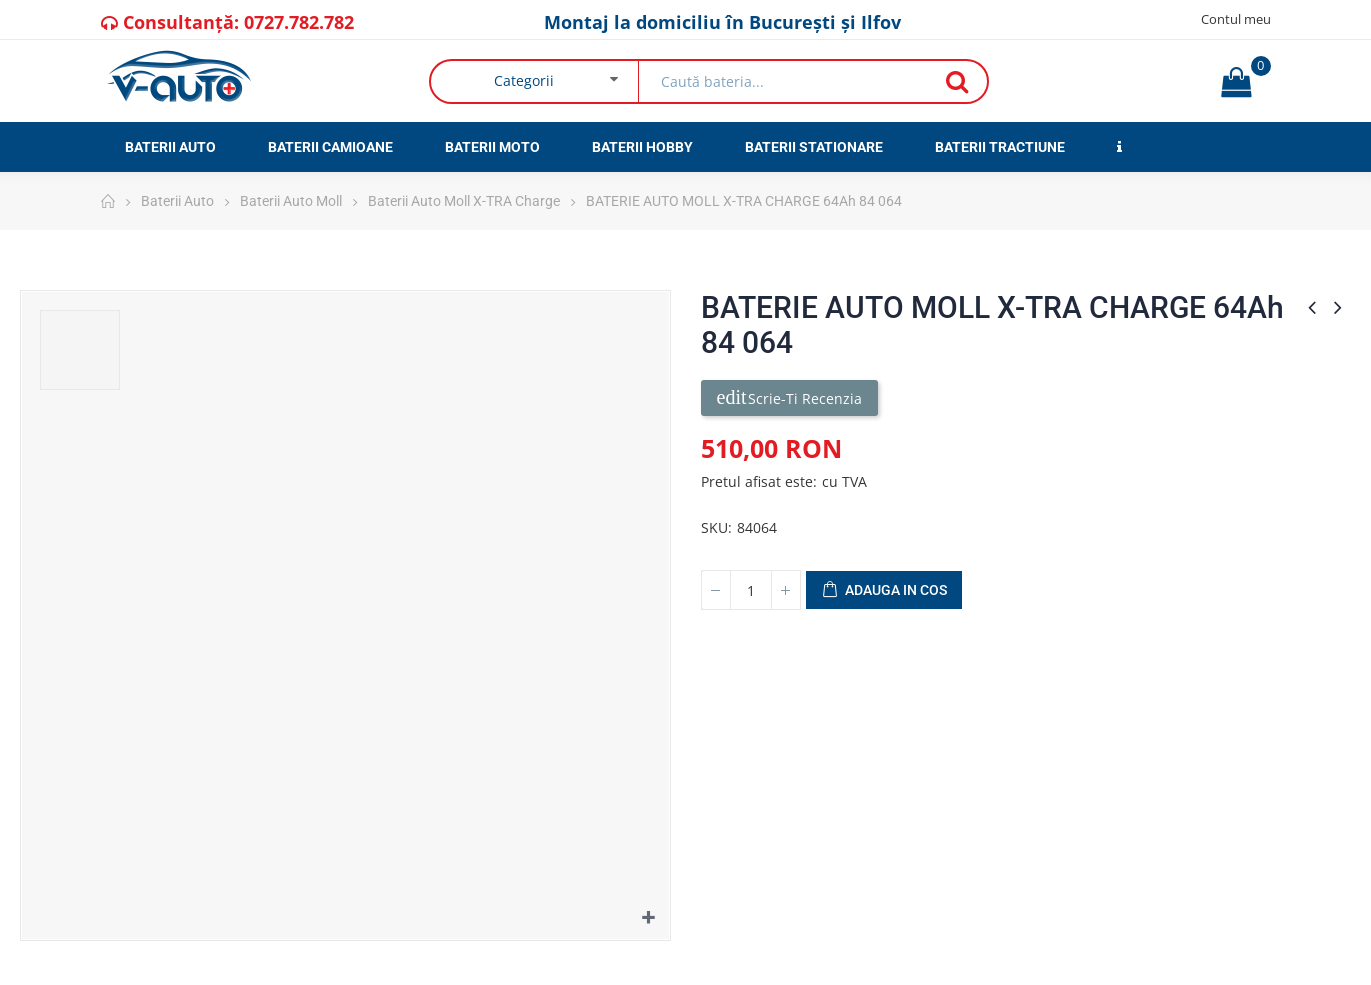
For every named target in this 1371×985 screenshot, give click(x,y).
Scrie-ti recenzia (789, 397)
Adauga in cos (884, 591)
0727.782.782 (299, 22)
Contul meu (1236, 19)
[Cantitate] (751, 590)
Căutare (957, 81)
